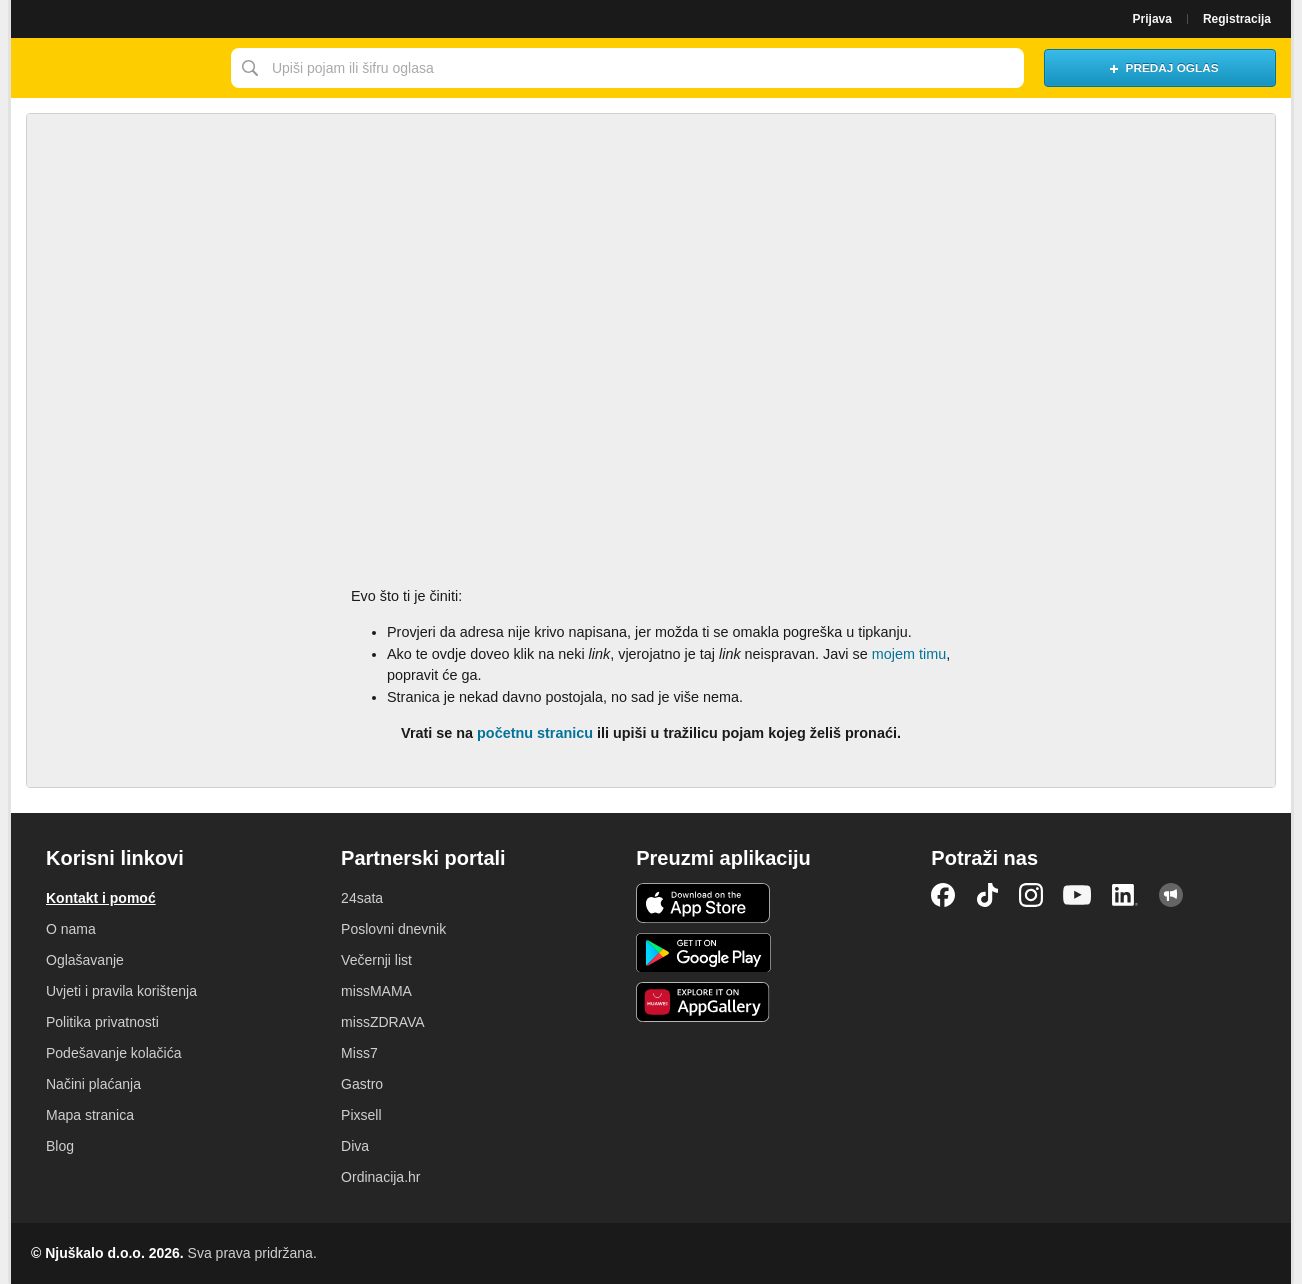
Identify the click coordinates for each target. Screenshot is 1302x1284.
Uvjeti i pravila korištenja (121, 991)
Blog (60, 1146)
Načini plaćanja (93, 1084)
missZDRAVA (382, 1022)
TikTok (987, 895)
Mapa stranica (90, 1115)
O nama (71, 929)
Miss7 (359, 1053)
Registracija (1237, 19)
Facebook (943, 895)
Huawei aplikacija (703, 1002)
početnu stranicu (535, 733)
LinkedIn (1125, 895)
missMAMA (376, 991)
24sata (362, 898)
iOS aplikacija (703, 903)
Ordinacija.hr (380, 1177)
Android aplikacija (703, 953)
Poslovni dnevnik (393, 929)
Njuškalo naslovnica (116, 68)
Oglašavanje (85, 960)
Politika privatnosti (102, 1022)
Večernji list (376, 960)
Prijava (1152, 19)
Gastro (362, 1084)
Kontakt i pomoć (101, 898)
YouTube (1077, 895)
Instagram (1031, 895)
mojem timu (909, 654)
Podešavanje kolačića (113, 1053)
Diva (355, 1146)
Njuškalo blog (1171, 895)
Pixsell (361, 1115)
